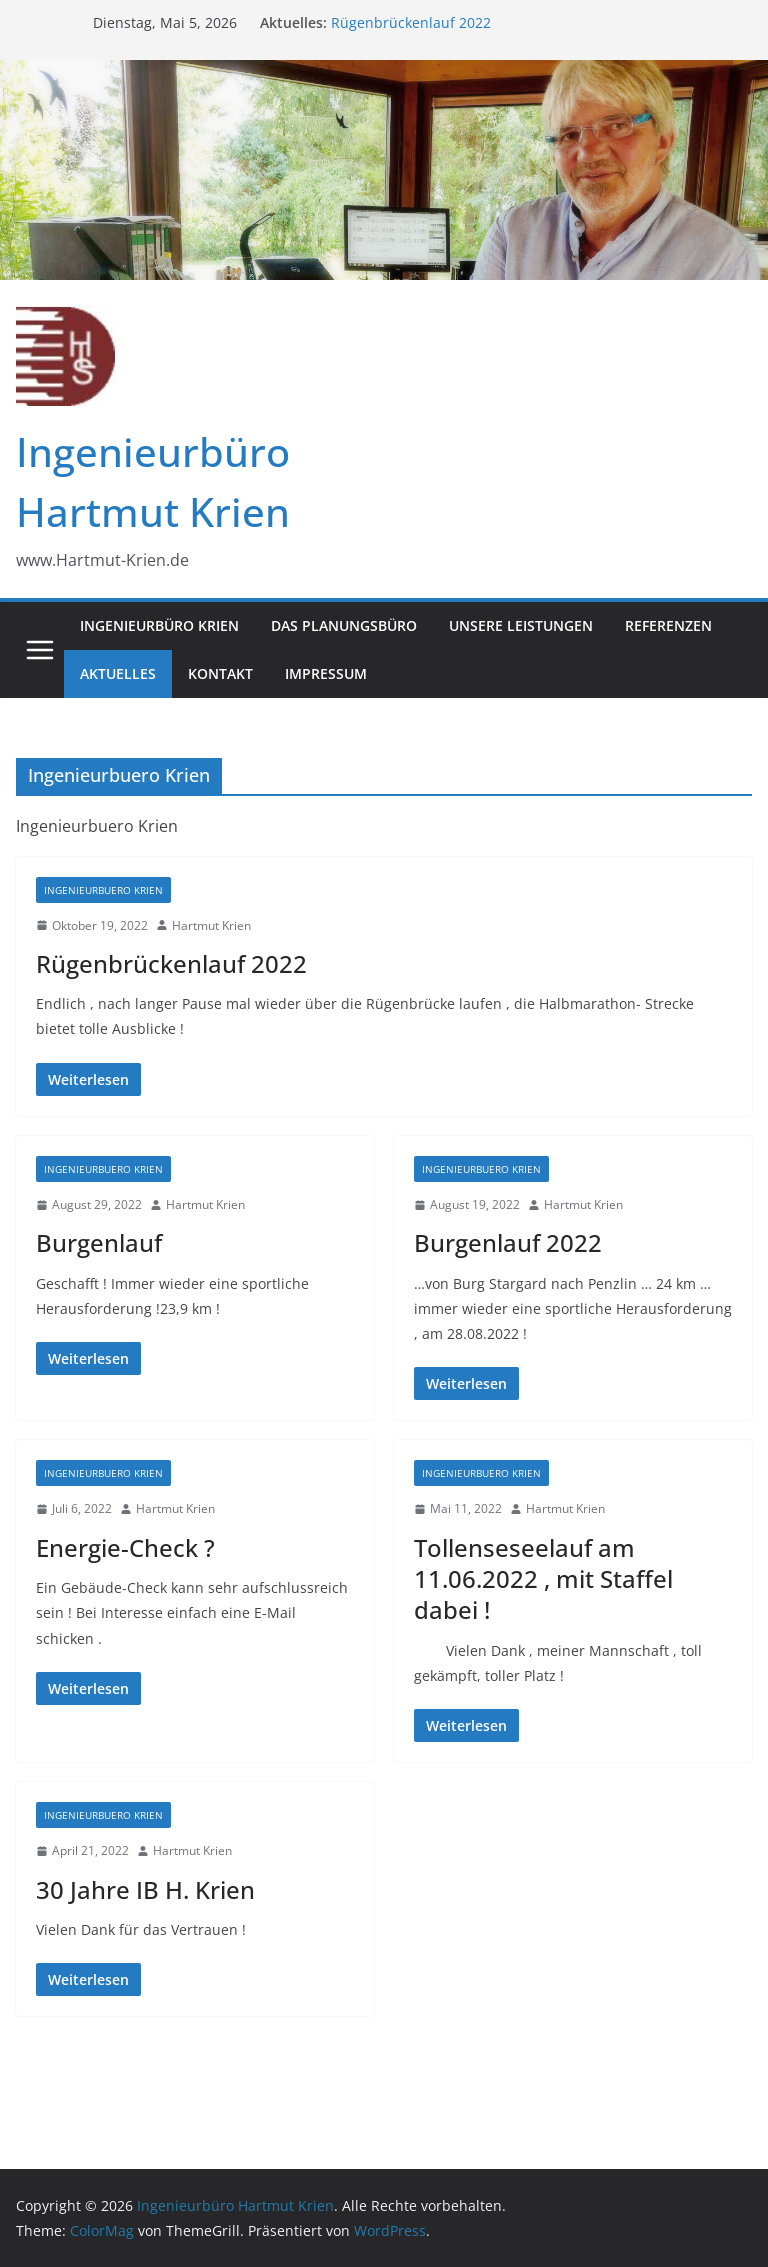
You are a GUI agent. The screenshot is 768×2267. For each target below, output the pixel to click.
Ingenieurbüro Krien (159, 625)
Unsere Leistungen (521, 625)
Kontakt (220, 673)
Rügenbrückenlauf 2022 (411, 22)
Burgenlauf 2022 (508, 1242)
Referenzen (668, 625)
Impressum (326, 673)
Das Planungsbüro (344, 625)
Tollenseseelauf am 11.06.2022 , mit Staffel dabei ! (543, 1578)
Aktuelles (118, 673)
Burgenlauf (99, 1242)
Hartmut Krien (211, 925)
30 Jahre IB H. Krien (145, 1889)
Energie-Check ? (125, 1547)
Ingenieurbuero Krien (103, 890)
